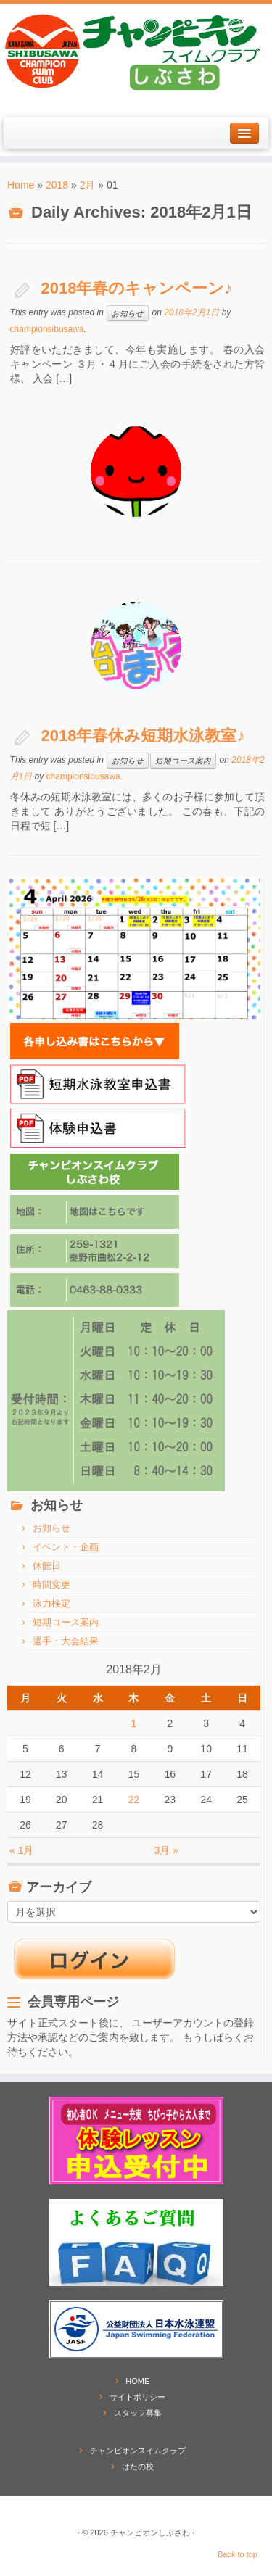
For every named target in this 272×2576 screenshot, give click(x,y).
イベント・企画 (66, 1546)
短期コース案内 (183, 760)
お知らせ (128, 313)
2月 (88, 185)
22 (134, 1799)
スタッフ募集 (138, 2413)
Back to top (237, 2554)
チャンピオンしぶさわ (150, 2532)
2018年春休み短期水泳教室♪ (143, 735)
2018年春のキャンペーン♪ (137, 288)
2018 (57, 185)
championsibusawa (47, 329)
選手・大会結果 (66, 1641)
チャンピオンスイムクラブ (138, 2450)
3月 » (166, 1850)
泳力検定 (51, 1603)
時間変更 (51, 1584)
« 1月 (21, 1850)
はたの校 (138, 2466)
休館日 (47, 1565)
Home (20, 185)
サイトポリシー (137, 2397)
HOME (137, 2381)
